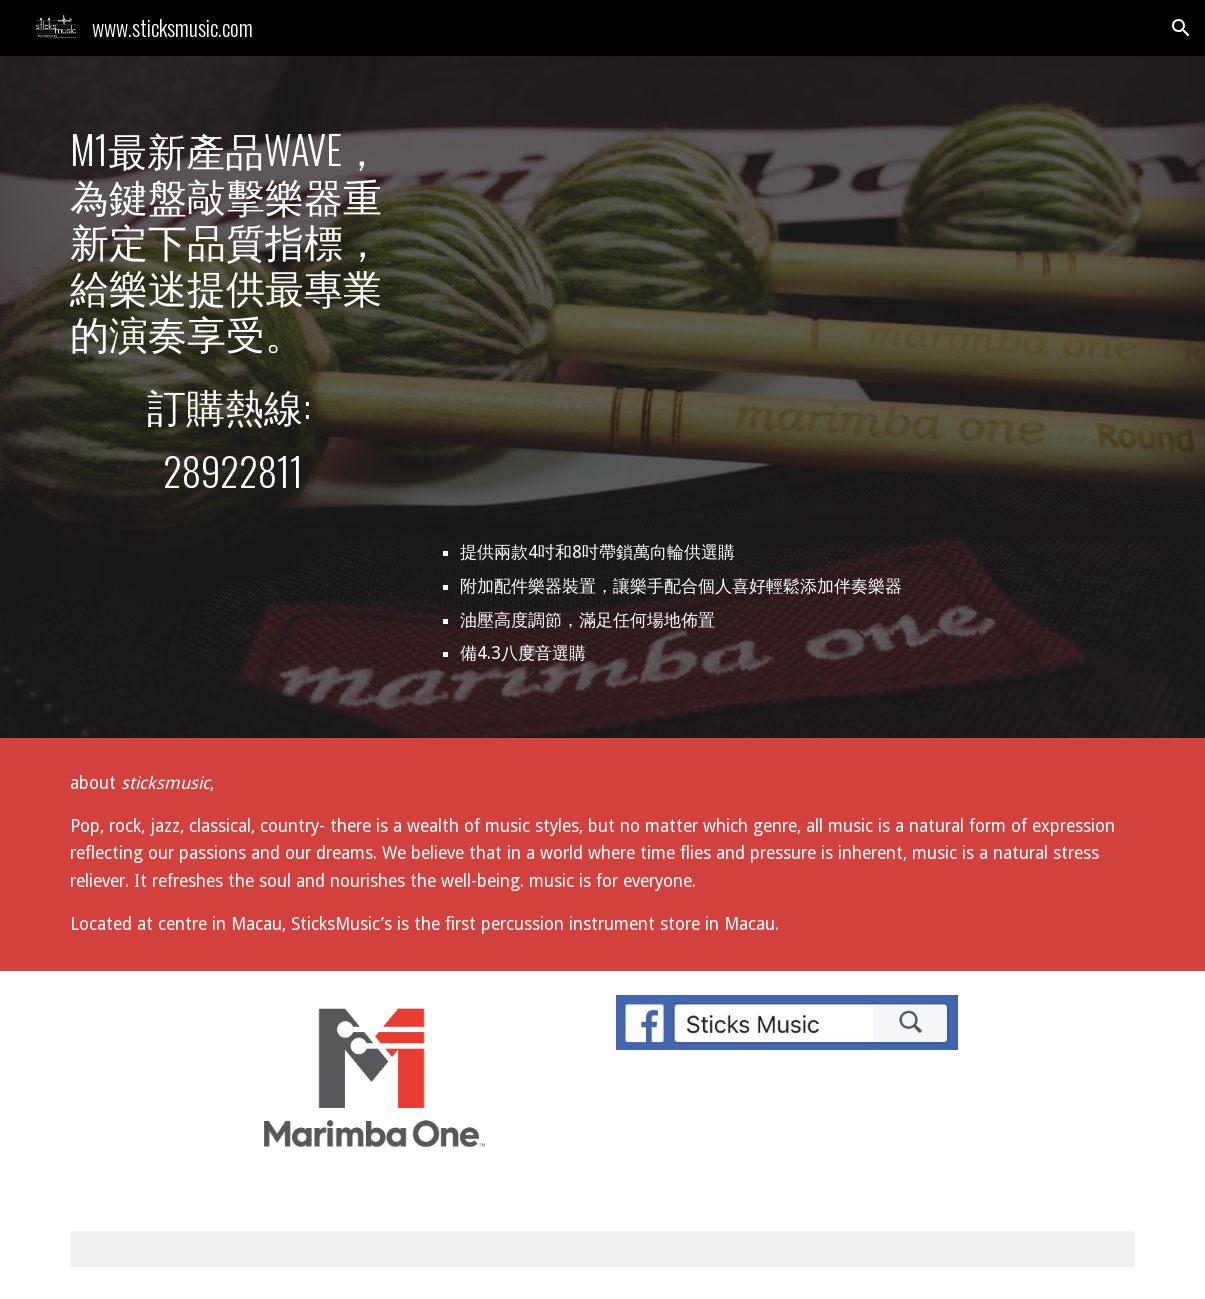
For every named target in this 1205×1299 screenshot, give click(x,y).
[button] (1181, 28)
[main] (233, 240)
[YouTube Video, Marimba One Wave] (788, 318)
